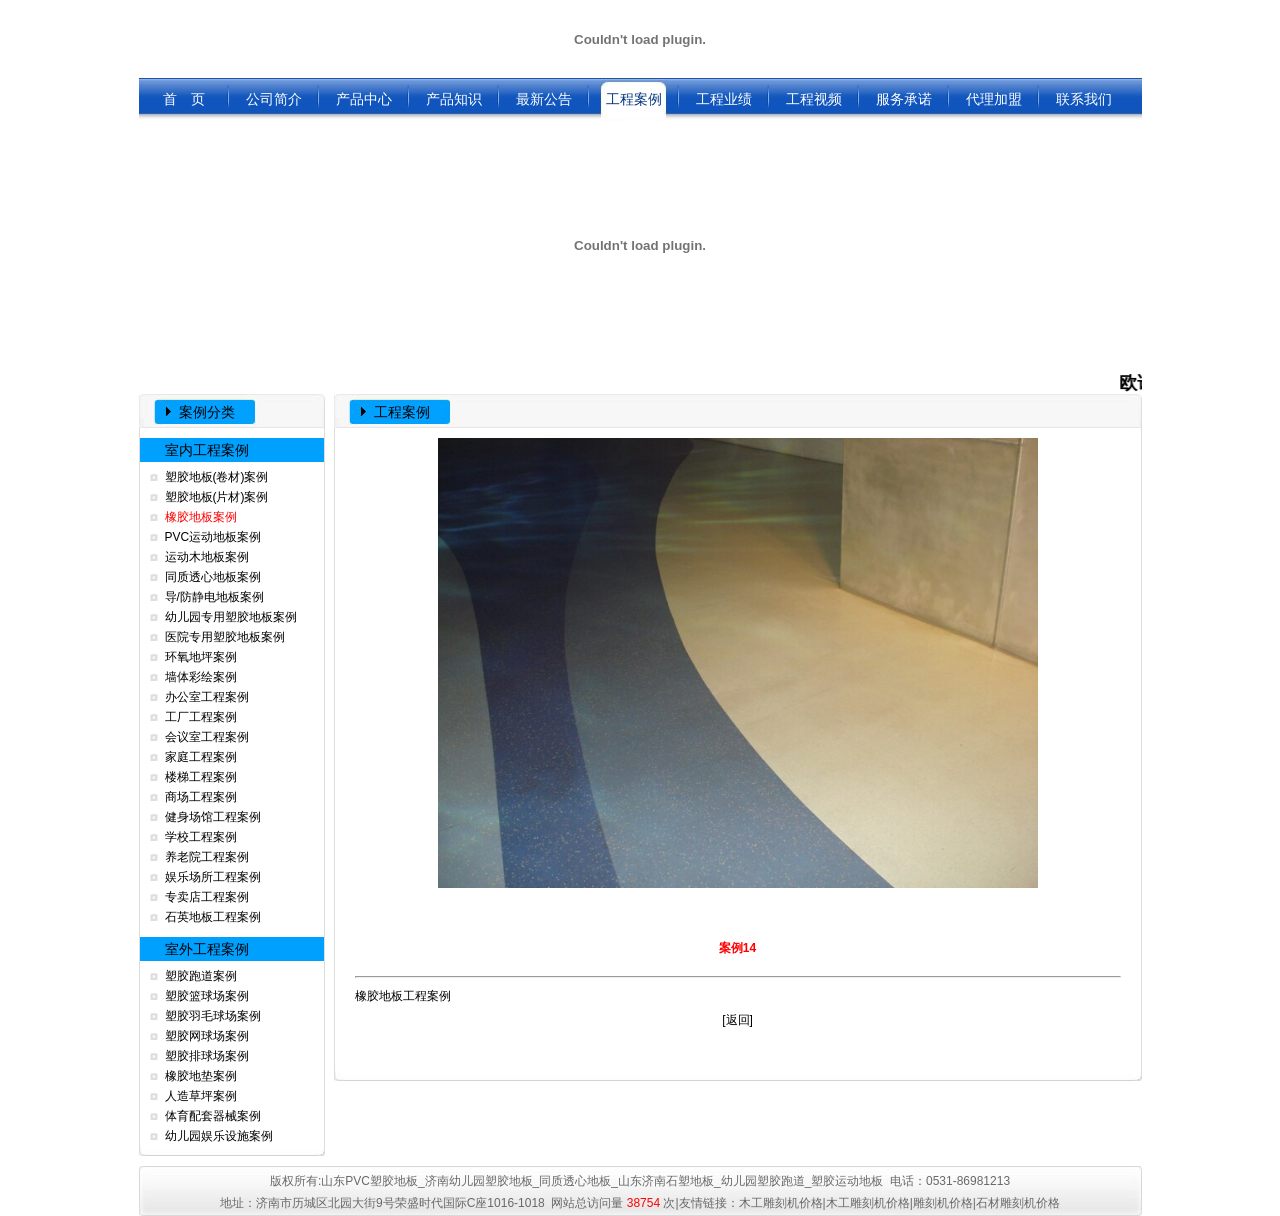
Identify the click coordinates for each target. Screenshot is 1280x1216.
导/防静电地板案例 (214, 597)
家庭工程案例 (201, 757)
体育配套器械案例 (213, 1116)
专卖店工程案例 (207, 897)
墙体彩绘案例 (201, 677)
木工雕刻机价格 (781, 1203)
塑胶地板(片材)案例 (217, 497)
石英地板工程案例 (213, 917)
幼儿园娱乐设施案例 (219, 1136)
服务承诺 (904, 99)
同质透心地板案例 (213, 577)
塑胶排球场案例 (207, 1056)
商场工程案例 (201, 797)
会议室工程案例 (207, 737)
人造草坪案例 (201, 1096)
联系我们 (1084, 99)
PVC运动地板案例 (213, 537)
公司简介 (274, 99)
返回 (738, 1020)
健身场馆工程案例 (213, 817)
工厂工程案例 (201, 717)
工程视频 (814, 99)
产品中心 (364, 99)
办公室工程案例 (207, 697)
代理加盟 (994, 99)
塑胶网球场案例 (207, 1036)
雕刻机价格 (943, 1203)
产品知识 (454, 99)
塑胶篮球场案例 (207, 996)
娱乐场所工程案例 (213, 877)
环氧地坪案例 (201, 657)
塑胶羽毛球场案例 (213, 1016)
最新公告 (544, 99)
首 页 (184, 99)
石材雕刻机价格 (1018, 1203)
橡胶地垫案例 (201, 1076)
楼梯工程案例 (201, 777)
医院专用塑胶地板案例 (225, 637)
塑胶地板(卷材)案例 (217, 477)
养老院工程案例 (207, 857)
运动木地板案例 (207, 557)
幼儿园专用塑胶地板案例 (231, 617)
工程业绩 (724, 99)
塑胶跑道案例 (201, 976)
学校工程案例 (201, 837)
